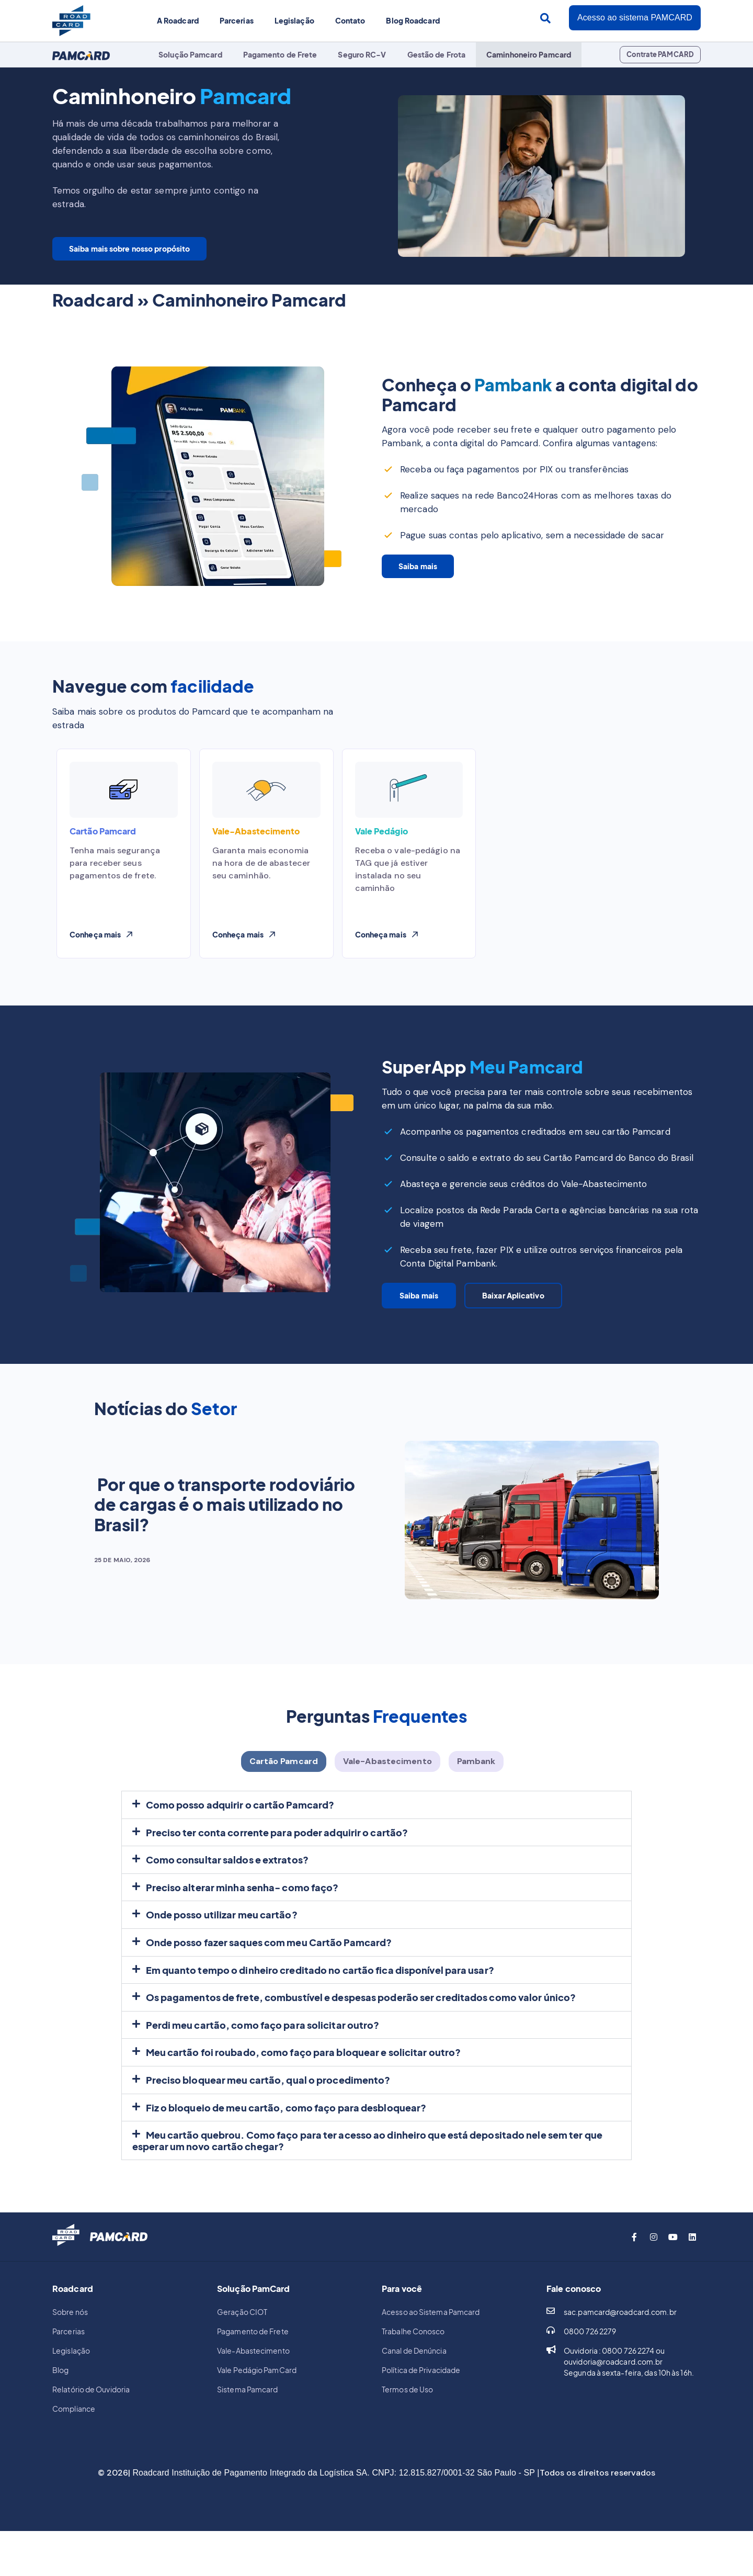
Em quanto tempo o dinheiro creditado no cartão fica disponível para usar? (320, 1984)
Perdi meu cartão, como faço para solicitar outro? (263, 2038)
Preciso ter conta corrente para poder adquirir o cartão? (277, 1846)
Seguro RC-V (362, 54)
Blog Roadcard (412, 20)
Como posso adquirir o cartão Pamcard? (240, 1818)
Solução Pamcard (190, 54)
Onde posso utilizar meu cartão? (222, 1928)
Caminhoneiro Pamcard (528, 54)
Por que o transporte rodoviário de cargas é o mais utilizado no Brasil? (224, 1510)
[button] (387, 934)
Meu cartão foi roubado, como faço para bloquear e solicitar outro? (303, 2066)
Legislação (294, 20)
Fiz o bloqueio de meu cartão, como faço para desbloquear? (286, 2121)
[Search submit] (545, 18)
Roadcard (93, 299)
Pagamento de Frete (280, 54)
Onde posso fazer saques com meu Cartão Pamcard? (269, 1956)
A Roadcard (178, 20)
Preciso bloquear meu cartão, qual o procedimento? (268, 2093)
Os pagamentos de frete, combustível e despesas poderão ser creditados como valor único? (361, 2011)
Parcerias (237, 20)
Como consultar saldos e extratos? (227, 1873)
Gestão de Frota (436, 54)
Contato (350, 20)
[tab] (283, 1775)
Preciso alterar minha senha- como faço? (242, 1901)
